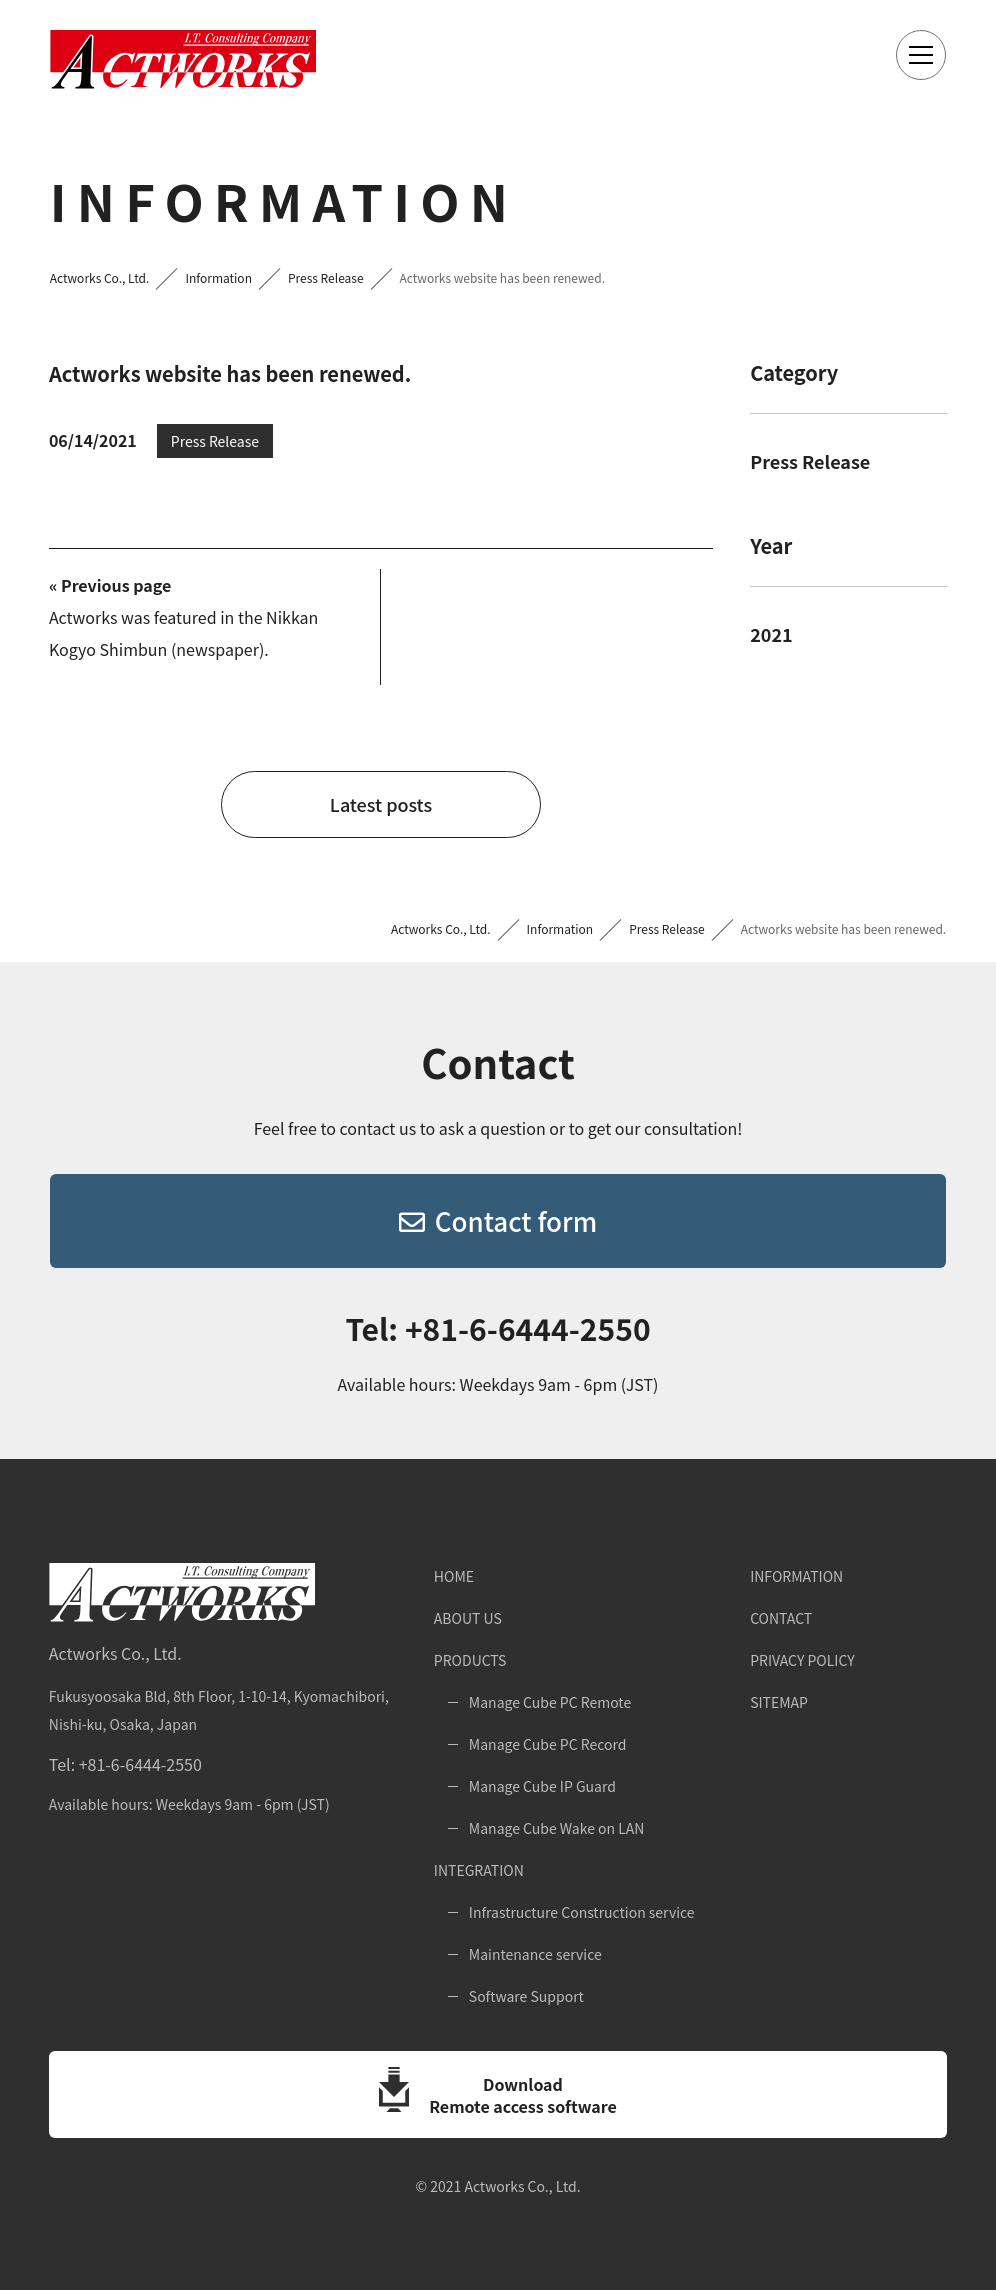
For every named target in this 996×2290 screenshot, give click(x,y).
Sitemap (779, 1702)
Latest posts (381, 804)
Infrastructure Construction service (582, 1912)
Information (796, 1576)
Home (454, 1576)
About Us (468, 1618)
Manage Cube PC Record (548, 1744)
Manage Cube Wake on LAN (557, 1828)
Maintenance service (535, 1954)
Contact (781, 1618)
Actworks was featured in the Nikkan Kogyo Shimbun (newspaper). (183, 617)
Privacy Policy (802, 1660)
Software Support (526, 1996)
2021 (771, 634)
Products (470, 1660)
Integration (479, 1870)
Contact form (498, 1220)
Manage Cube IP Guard (542, 1786)
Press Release (810, 461)
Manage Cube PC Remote (550, 1702)
